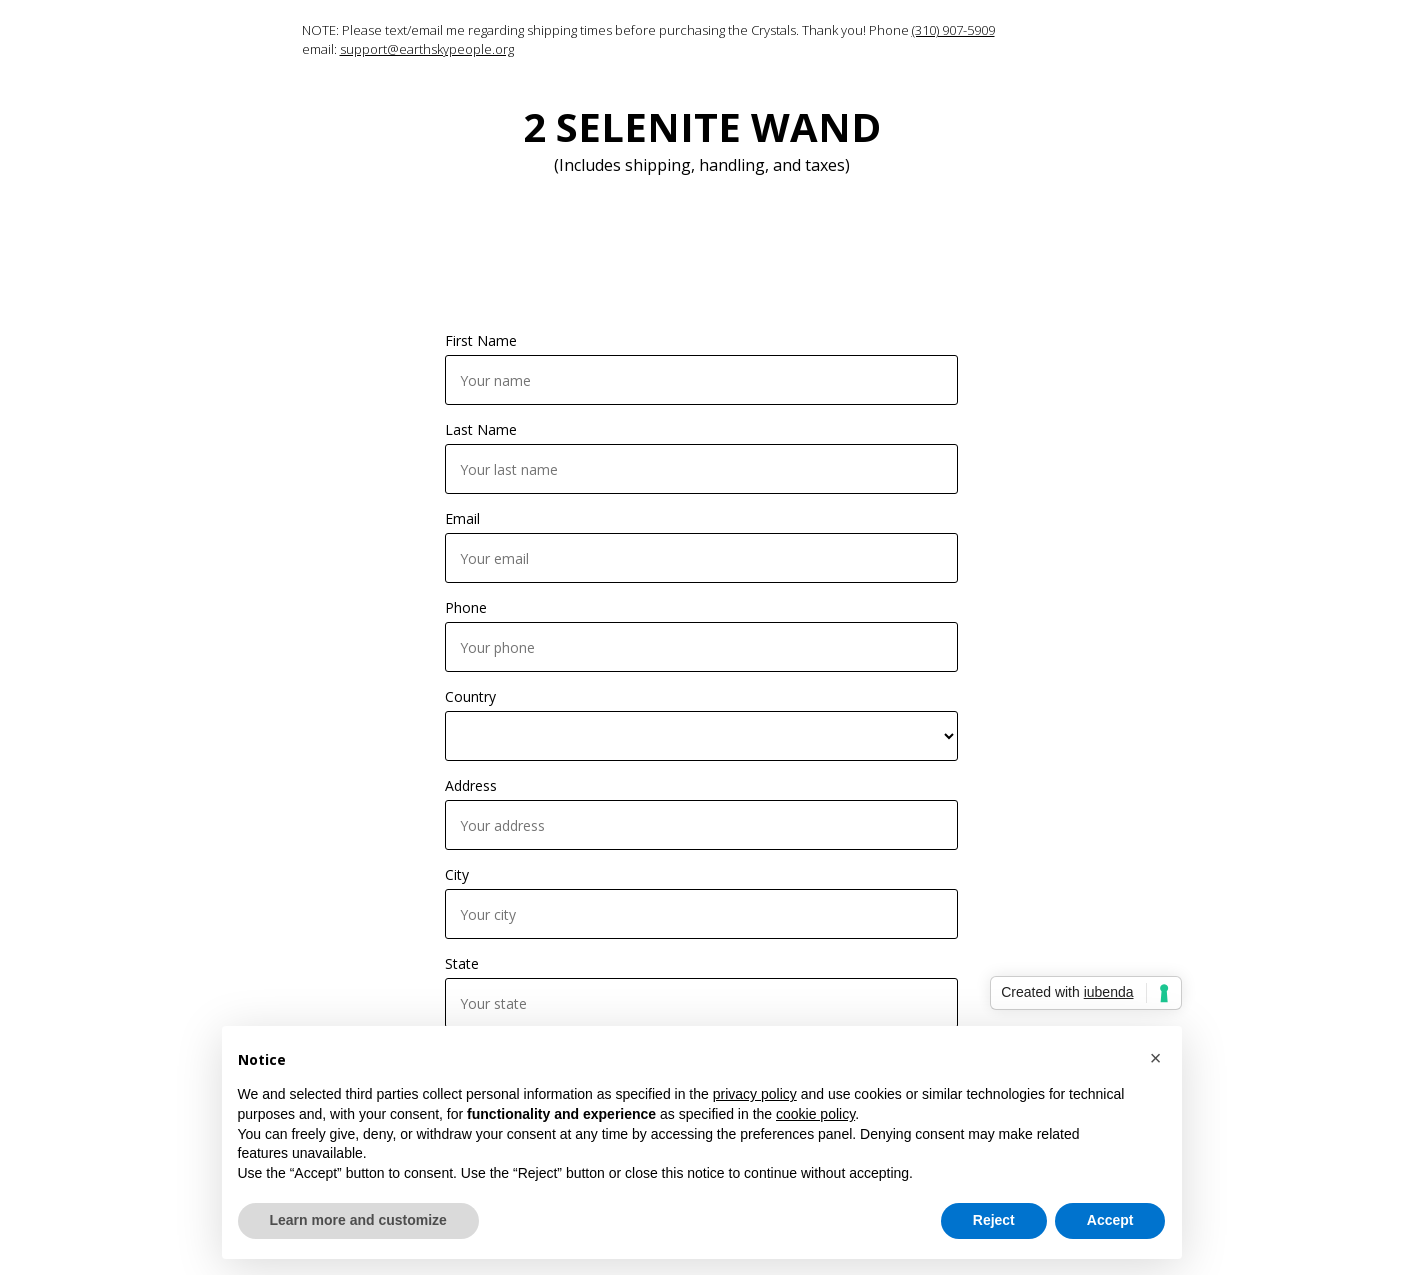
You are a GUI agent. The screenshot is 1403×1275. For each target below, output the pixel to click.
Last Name (481, 429)
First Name (481, 340)
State (462, 963)
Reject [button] (994, 1220)
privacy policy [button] (755, 1094)
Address (471, 785)
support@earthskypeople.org (427, 49)
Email (462, 518)
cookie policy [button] (815, 1114)
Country (470, 696)
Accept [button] (1110, 1220)
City (457, 874)
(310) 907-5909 (953, 30)
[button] (1156, 1058)
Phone (466, 607)
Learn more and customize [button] (358, 1220)
